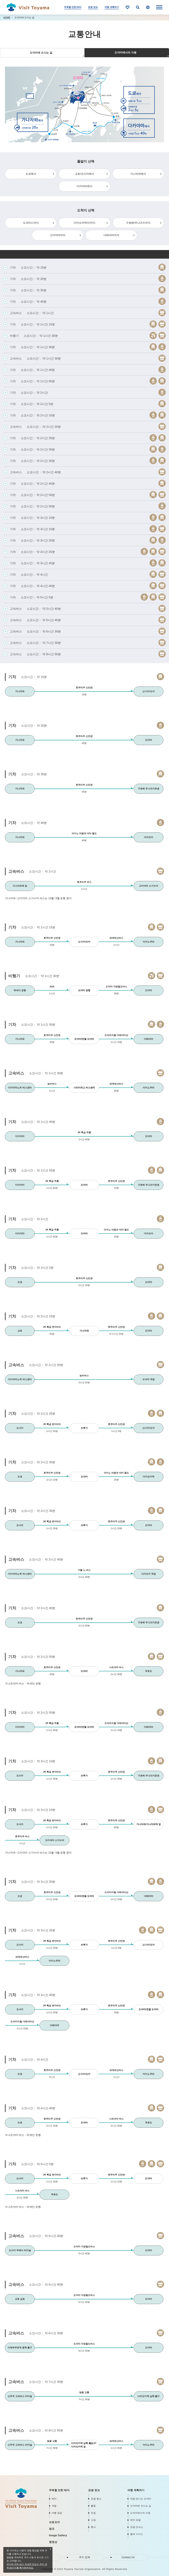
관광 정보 (93, 7)
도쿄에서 (31, 173)
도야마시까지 (31, 222)
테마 (54, 2498)
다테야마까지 (111, 235)
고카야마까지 (58, 235)
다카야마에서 (84, 186)
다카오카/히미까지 (84, 222)
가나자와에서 (138, 173)
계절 (54, 2505)
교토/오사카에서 (84, 173)
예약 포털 (135, 2520)
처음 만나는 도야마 (140, 2498)
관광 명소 (96, 2498)
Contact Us (128, 2557)
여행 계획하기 (111, 7)
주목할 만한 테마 (73, 7)
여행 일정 (57, 2513)
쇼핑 (93, 2520)
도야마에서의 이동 (140, 2513)
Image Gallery (58, 2535)
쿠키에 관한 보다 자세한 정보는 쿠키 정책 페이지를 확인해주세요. (27, 2566)
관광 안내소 (136, 2527)
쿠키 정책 (84, 2557)
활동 (93, 2505)
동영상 (53, 2542)
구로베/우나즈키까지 (138, 222)
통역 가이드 (136, 2534)
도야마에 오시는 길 (24, 17)
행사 (93, 2527)
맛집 (93, 2513)
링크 (51, 2528)
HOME (6, 17)
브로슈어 (54, 2522)
